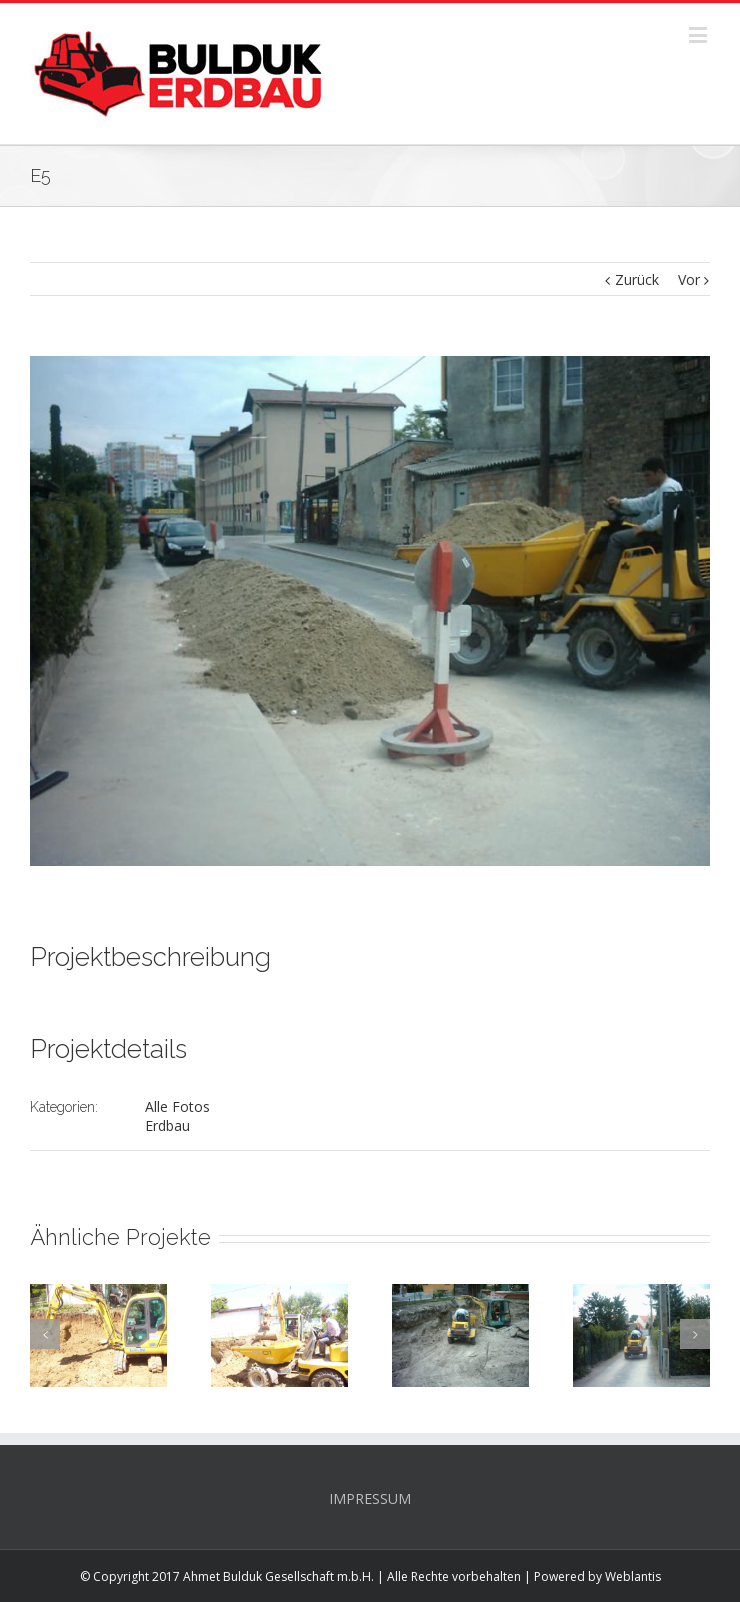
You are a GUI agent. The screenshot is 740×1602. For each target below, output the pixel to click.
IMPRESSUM (370, 1498)
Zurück (637, 279)
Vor (689, 279)
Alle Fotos (177, 1106)
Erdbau (167, 1125)
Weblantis (633, 1576)
